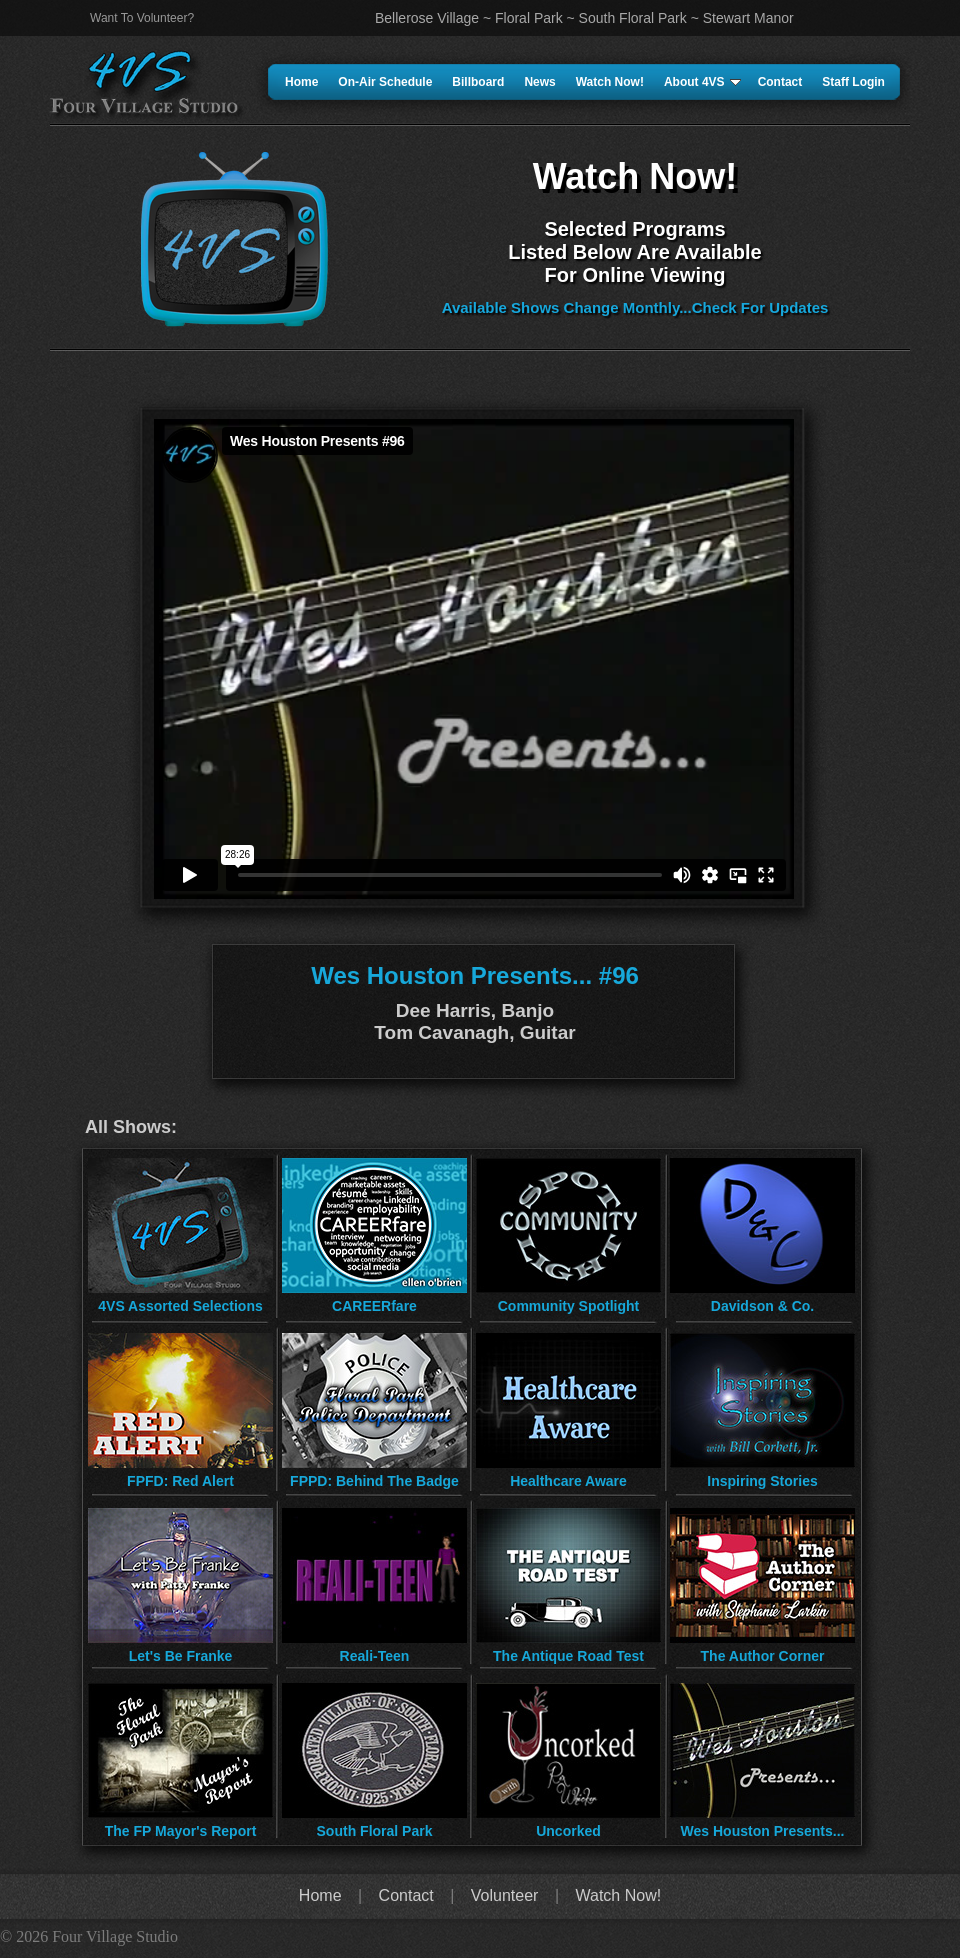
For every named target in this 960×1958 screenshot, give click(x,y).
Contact (780, 82)
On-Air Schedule (385, 82)
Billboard (478, 82)
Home (301, 82)
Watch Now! (610, 82)
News (539, 82)
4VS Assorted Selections (180, 1306)
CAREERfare (374, 1306)
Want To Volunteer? (142, 18)
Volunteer (505, 1895)
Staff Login (853, 82)
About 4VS (702, 82)
